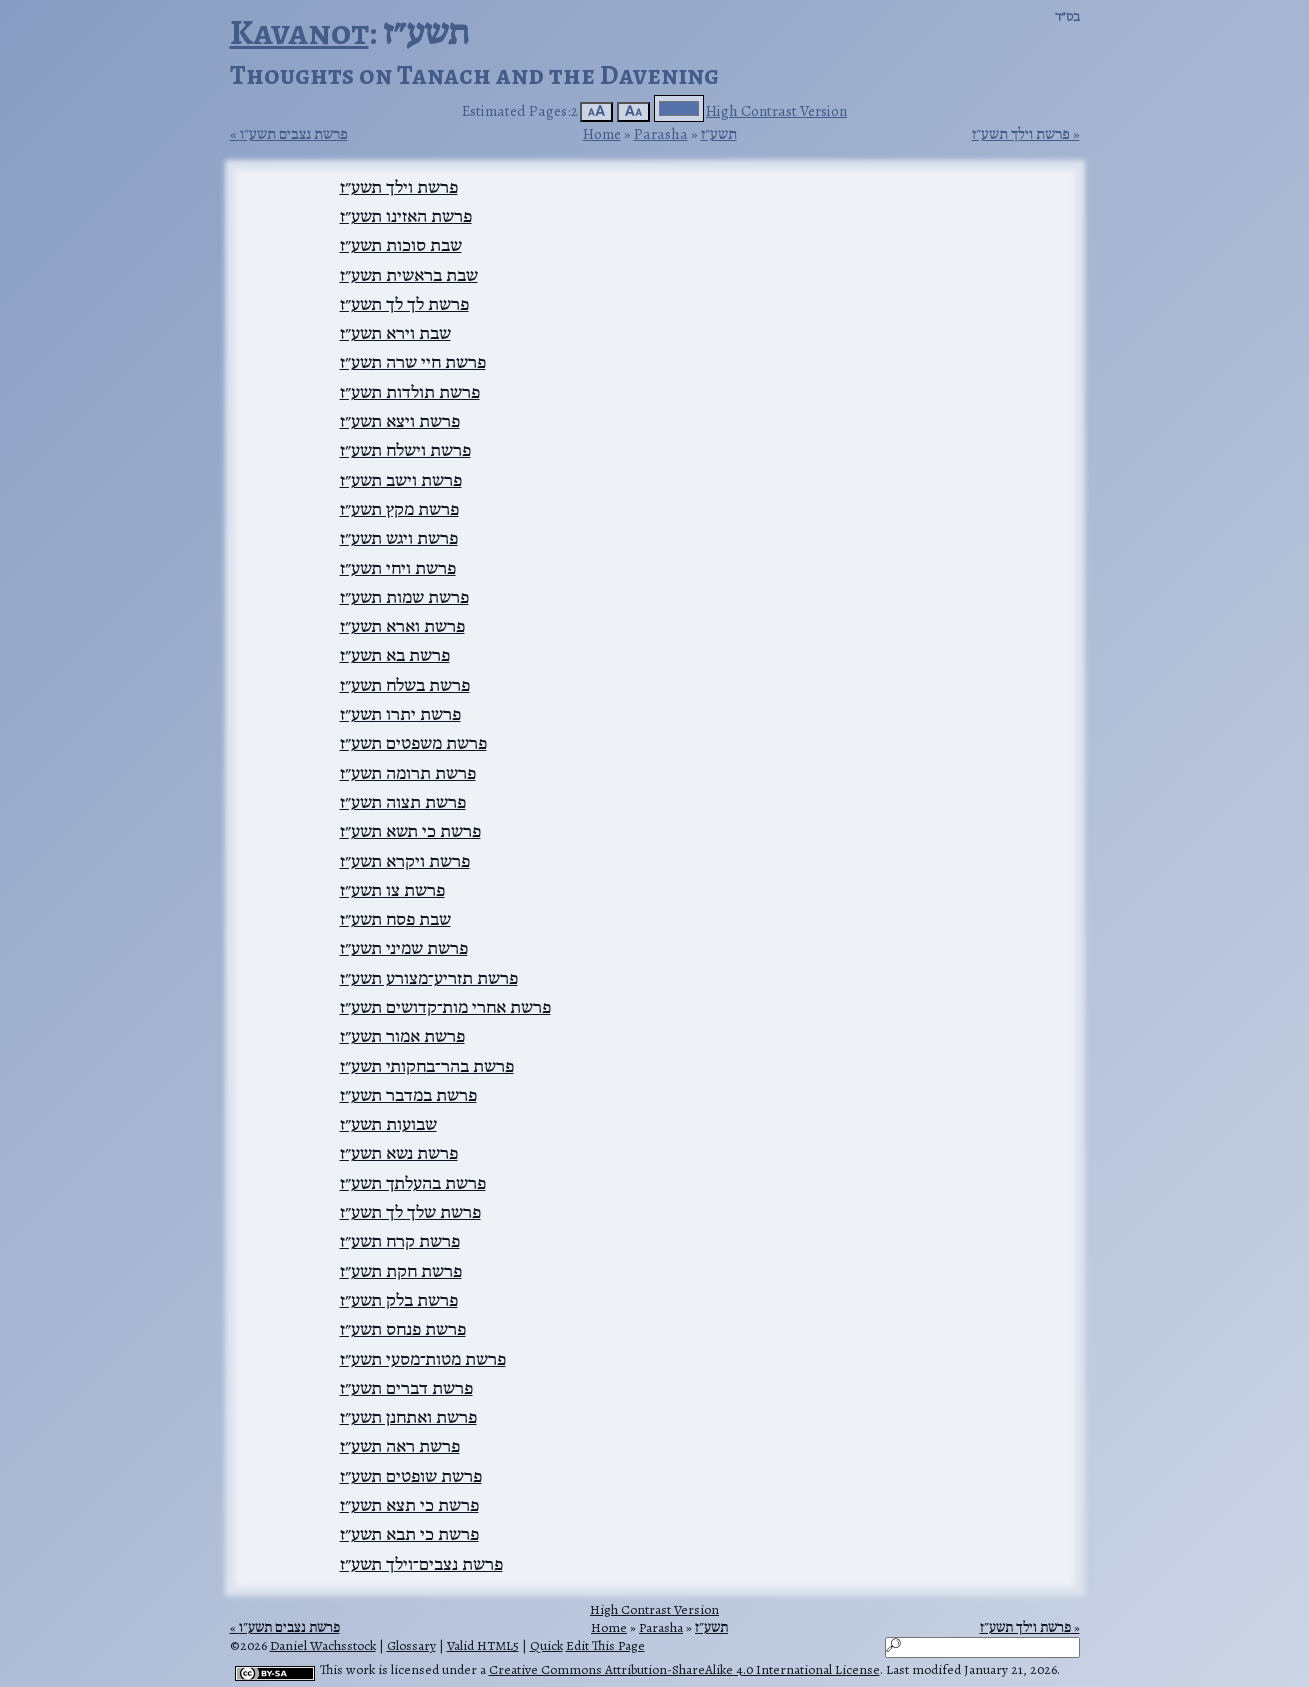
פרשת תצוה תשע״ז (403, 802)
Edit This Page (605, 1645)
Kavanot (299, 31)
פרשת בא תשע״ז (395, 655)
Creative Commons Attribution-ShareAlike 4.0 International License (684, 1669)
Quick (546, 1645)
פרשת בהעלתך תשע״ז (413, 1183)
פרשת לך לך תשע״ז (404, 304)
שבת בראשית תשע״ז (409, 275)
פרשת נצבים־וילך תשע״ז (421, 1564)
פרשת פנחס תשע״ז (403, 1329)
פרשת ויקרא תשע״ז (405, 861)
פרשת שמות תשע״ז (404, 597)
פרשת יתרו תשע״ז (400, 714)
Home (602, 133)
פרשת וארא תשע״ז (402, 626)
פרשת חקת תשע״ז (401, 1271)
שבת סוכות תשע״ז (401, 245)
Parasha (661, 133)
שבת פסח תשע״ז (395, 919)
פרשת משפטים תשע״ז (413, 743)
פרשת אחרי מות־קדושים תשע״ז (445, 1007)
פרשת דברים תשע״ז (406, 1388)
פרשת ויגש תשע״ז (399, 538)
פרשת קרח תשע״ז (400, 1241)
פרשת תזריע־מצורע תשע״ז (429, 978)
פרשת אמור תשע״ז (402, 1036)
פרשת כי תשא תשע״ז (410, 831)
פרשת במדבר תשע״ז (408, 1095)
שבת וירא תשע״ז (395, 333)
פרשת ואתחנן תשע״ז (408, 1417)
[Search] (982, 1647)
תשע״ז (719, 133)
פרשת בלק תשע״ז (399, 1300)
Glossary (411, 1645)
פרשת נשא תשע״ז (399, 1153)
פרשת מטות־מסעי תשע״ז (423, 1359)
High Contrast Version (776, 110)
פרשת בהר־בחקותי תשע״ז (427, 1066)
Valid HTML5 (483, 1645)
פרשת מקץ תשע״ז (399, 509)
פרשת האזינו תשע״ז (406, 216)
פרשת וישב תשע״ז (401, 480)
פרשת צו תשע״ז (392, 890)
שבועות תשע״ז (388, 1124)
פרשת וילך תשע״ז (1021, 134)
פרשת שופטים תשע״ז (411, 1476)
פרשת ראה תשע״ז (400, 1446)
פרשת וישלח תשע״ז (405, 450)
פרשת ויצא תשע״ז (400, 421)
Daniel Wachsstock (323, 1645)
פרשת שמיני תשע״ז (404, 948)
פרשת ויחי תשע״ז (398, 568)
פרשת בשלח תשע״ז (405, 685)
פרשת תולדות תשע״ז (410, 392)
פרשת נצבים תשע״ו (294, 134)
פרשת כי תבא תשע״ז (409, 1534)
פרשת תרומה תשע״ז (408, 773)
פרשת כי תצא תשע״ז (409, 1505)
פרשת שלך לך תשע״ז (410, 1212)
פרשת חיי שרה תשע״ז (413, 362)
